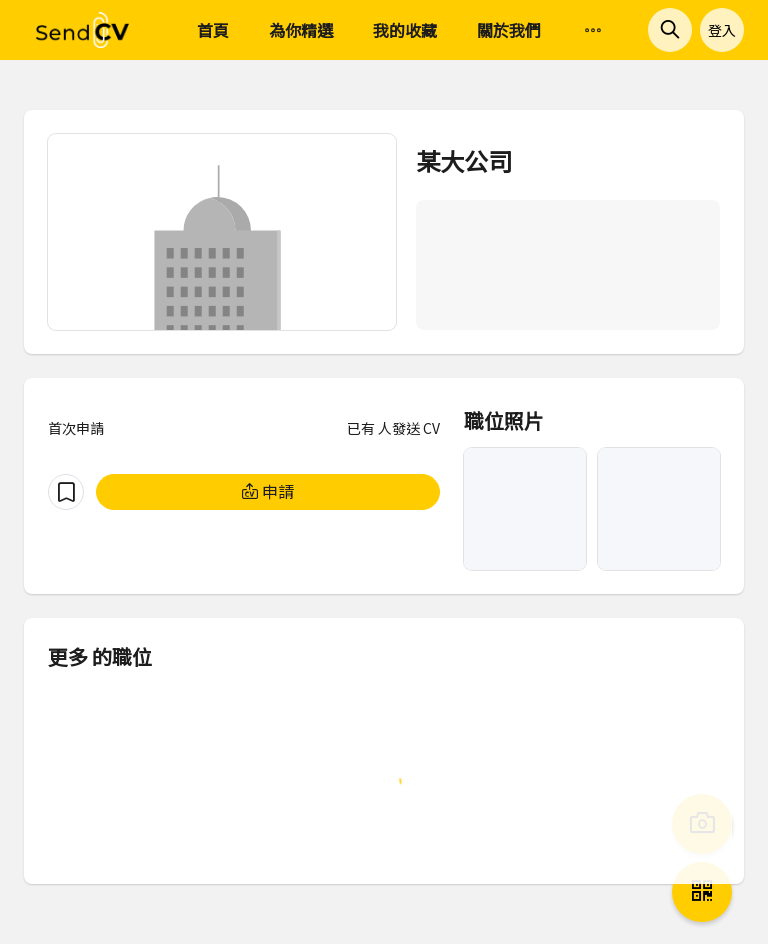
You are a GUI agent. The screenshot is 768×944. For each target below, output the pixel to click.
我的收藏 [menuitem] (405, 30)
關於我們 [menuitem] (509, 30)
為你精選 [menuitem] (301, 30)
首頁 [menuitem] (213, 30)
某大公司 (464, 160)
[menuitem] (593, 31)
